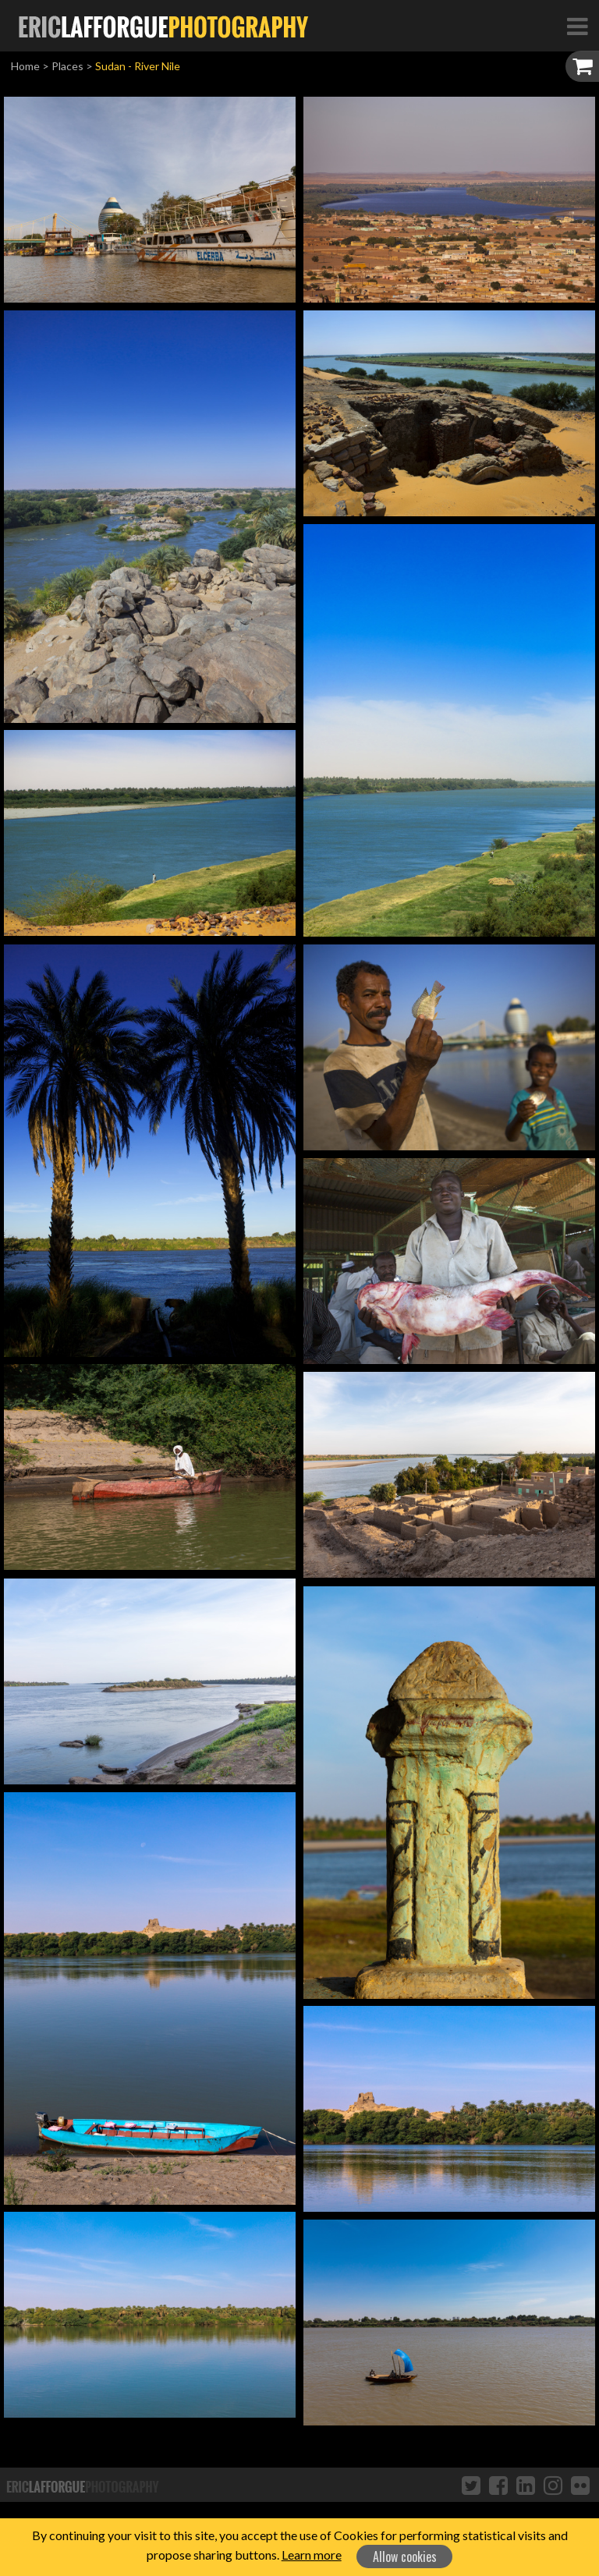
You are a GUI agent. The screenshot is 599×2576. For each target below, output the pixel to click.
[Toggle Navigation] (577, 25)
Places (67, 66)
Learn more (312, 2554)
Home (25, 66)
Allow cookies (405, 2556)
